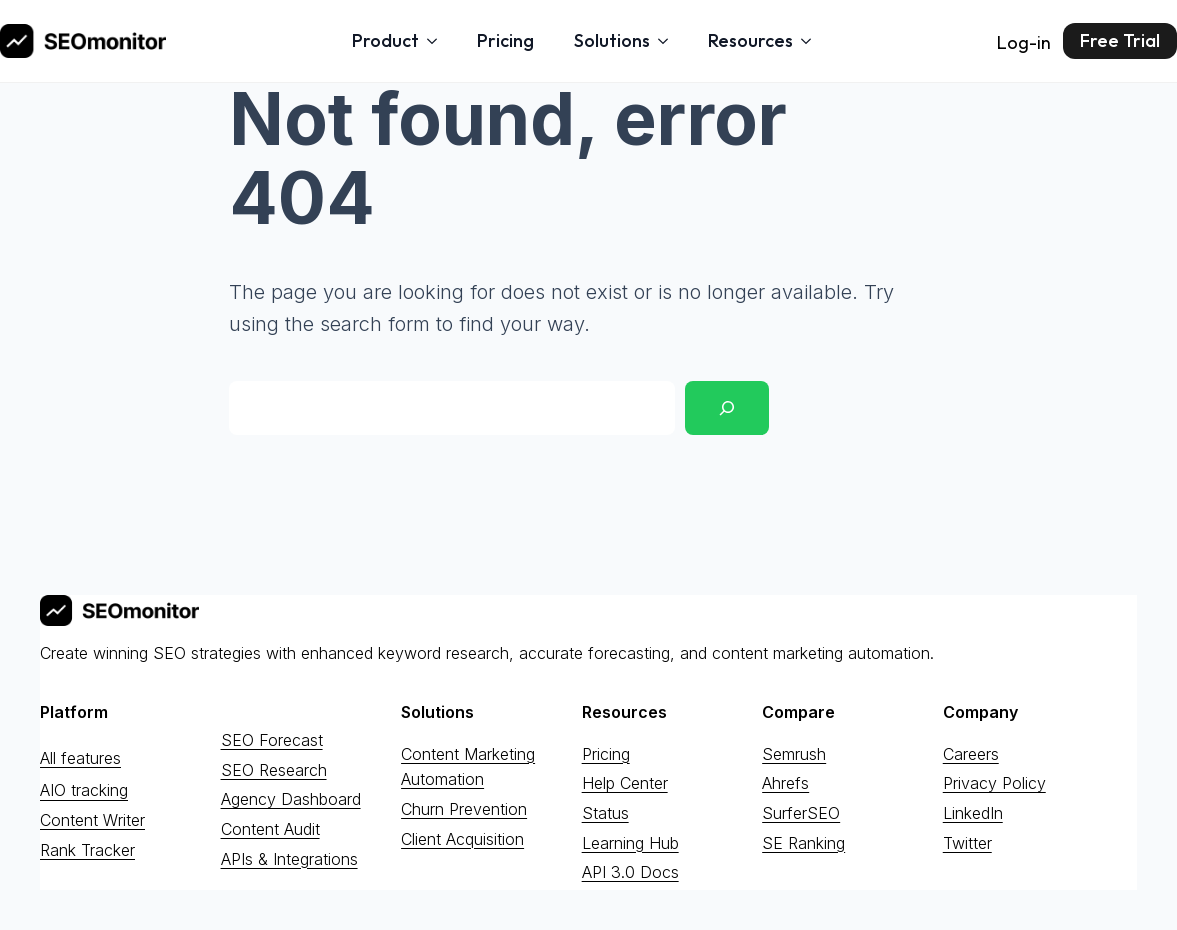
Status (605, 813)
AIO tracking (84, 791)
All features (80, 758)
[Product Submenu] (438, 41)
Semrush (794, 754)
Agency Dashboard (291, 799)
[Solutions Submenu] (669, 41)
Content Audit (270, 829)
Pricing (505, 40)
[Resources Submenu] (812, 41)
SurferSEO (801, 813)
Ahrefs (785, 783)
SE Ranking (803, 843)
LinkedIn (973, 813)
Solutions (612, 40)
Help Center (625, 783)
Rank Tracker (87, 850)
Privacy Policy (994, 783)
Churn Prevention (464, 809)
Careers (971, 754)
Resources (750, 40)
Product (385, 40)
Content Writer (92, 820)
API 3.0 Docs (630, 872)
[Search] (727, 408)
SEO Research (274, 770)
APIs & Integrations (289, 859)
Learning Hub (630, 843)
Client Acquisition (462, 839)
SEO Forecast (272, 740)
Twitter (967, 843)
